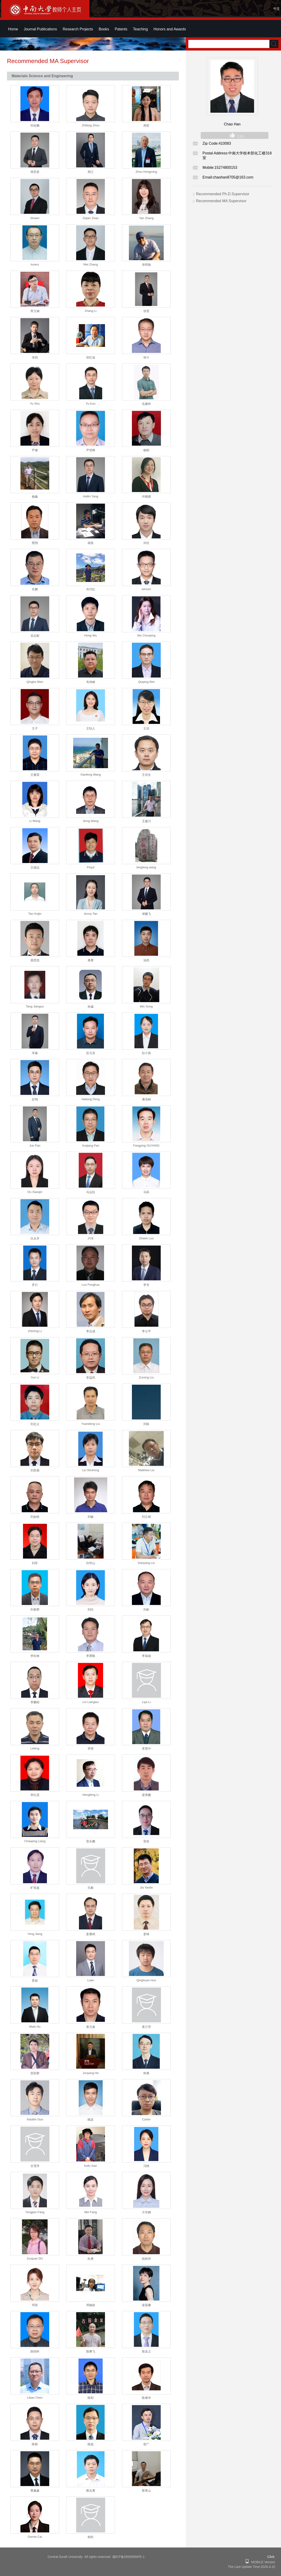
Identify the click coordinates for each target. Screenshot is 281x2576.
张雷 (146, 311)
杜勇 (91, 2258)
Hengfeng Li (90, 1794)
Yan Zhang (146, 218)
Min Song (146, 1006)
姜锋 (146, 1934)
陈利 (91, 2398)
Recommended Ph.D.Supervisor (222, 194)
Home (13, 29)
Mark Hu (34, 2026)
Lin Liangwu (90, 1702)
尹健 (35, 450)
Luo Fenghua (91, 1284)
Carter (146, 2119)
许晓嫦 (146, 496)
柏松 (91, 2537)
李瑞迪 (146, 1656)
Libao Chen (35, 2397)
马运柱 (90, 1192)
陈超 (91, 2444)
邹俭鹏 (34, 125)
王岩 (146, 728)
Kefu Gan (90, 2165)
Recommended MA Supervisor (221, 201)
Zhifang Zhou (91, 125)
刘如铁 (34, 1516)
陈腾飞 (90, 2351)
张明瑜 (146, 264)
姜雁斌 (90, 1934)
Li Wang (34, 821)
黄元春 (90, 2027)
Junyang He (90, 2073)
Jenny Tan (90, 913)
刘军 (35, 1563)
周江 (91, 172)
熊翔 (35, 543)
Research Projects (78, 29)
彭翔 (35, 1099)
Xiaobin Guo (34, 2119)
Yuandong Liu (90, 1423)
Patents (121, 29)
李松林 (34, 1656)
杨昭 (146, 450)
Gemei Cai (35, 2536)
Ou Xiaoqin (34, 1192)
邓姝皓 (90, 2305)
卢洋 (91, 1238)
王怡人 (90, 728)
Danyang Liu (146, 1563)
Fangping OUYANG (146, 1145)
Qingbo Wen (34, 682)
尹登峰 (90, 450)
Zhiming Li (35, 1331)
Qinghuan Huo (146, 1980)
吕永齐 (34, 1238)
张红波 (90, 357)
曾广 (146, 2444)
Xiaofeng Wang (90, 774)
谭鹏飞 (146, 914)
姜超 (35, 1980)
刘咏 (146, 1424)
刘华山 (90, 1563)
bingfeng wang (146, 867)
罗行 (35, 1285)
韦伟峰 (90, 682)
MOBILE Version (261, 2562)
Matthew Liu (146, 1470)
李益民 (90, 1377)
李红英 (34, 1795)
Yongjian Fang (35, 2212)
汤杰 (146, 960)
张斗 (146, 357)
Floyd (90, 867)
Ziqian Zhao (91, 218)
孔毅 (91, 1887)
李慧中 (146, 1748)
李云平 (146, 1331)
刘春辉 (34, 1609)
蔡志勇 (90, 2490)
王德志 (34, 867)
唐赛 (91, 960)
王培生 (146, 775)
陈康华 (146, 2398)
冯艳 (146, 2166)
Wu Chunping (146, 635)
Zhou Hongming (146, 171)
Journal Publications (40, 29)
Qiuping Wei (146, 682)
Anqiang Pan (90, 1145)
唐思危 (34, 960)
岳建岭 (146, 404)
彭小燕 (146, 1053)
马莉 (146, 1192)
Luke (90, 1980)
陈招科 (34, 2351)
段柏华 (146, 2258)
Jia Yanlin (146, 1887)
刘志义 (34, 1424)
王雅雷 (34, 775)
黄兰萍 (146, 2027)
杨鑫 (35, 496)
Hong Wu (90, 635)
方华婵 (146, 2212)
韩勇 (146, 2073)
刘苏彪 (34, 1470)
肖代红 (90, 589)
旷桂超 (34, 1887)
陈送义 (146, 2351)
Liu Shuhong (90, 1470)
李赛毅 (90, 1656)
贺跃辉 (34, 2073)
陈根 (35, 2444)
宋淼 (35, 1053)
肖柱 (146, 543)
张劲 (35, 357)
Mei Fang (90, 2212)
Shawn (34, 218)
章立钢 (34, 311)
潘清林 (146, 1099)
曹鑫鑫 (34, 2490)
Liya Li (146, 1702)
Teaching (140, 29)
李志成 (90, 1331)
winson (146, 589)
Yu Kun (90, 403)
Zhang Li (91, 311)
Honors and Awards (170, 29)
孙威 (91, 1006)
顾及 (91, 2119)
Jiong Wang (90, 821)
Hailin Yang (90, 496)
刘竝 (91, 1609)
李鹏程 (34, 1702)
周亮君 (34, 172)
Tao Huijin (34, 913)
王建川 (146, 821)
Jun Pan (34, 1145)
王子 (35, 728)
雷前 (146, 1841)
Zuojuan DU (35, 2258)
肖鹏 (35, 589)
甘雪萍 (34, 2166)
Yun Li (35, 1377)
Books (104, 29)
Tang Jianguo (35, 1006)
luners (35, 264)
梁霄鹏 (146, 1795)
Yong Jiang (34, 1934)
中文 (276, 8)
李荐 (91, 1748)
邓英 (35, 2305)
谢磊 (91, 543)
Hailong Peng (91, 1099)
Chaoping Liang (34, 1841)
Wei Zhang (90, 264)
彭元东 (90, 1053)
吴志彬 (34, 635)
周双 (146, 125)
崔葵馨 (146, 2305)
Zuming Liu (146, 1377)
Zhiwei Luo (146, 1238)
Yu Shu (35, 403)
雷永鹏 (90, 1841)
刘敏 (91, 1516)
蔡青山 (146, 2490)
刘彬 (146, 1609)
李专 (146, 1285)
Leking (34, 1748)
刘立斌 (146, 1516)
